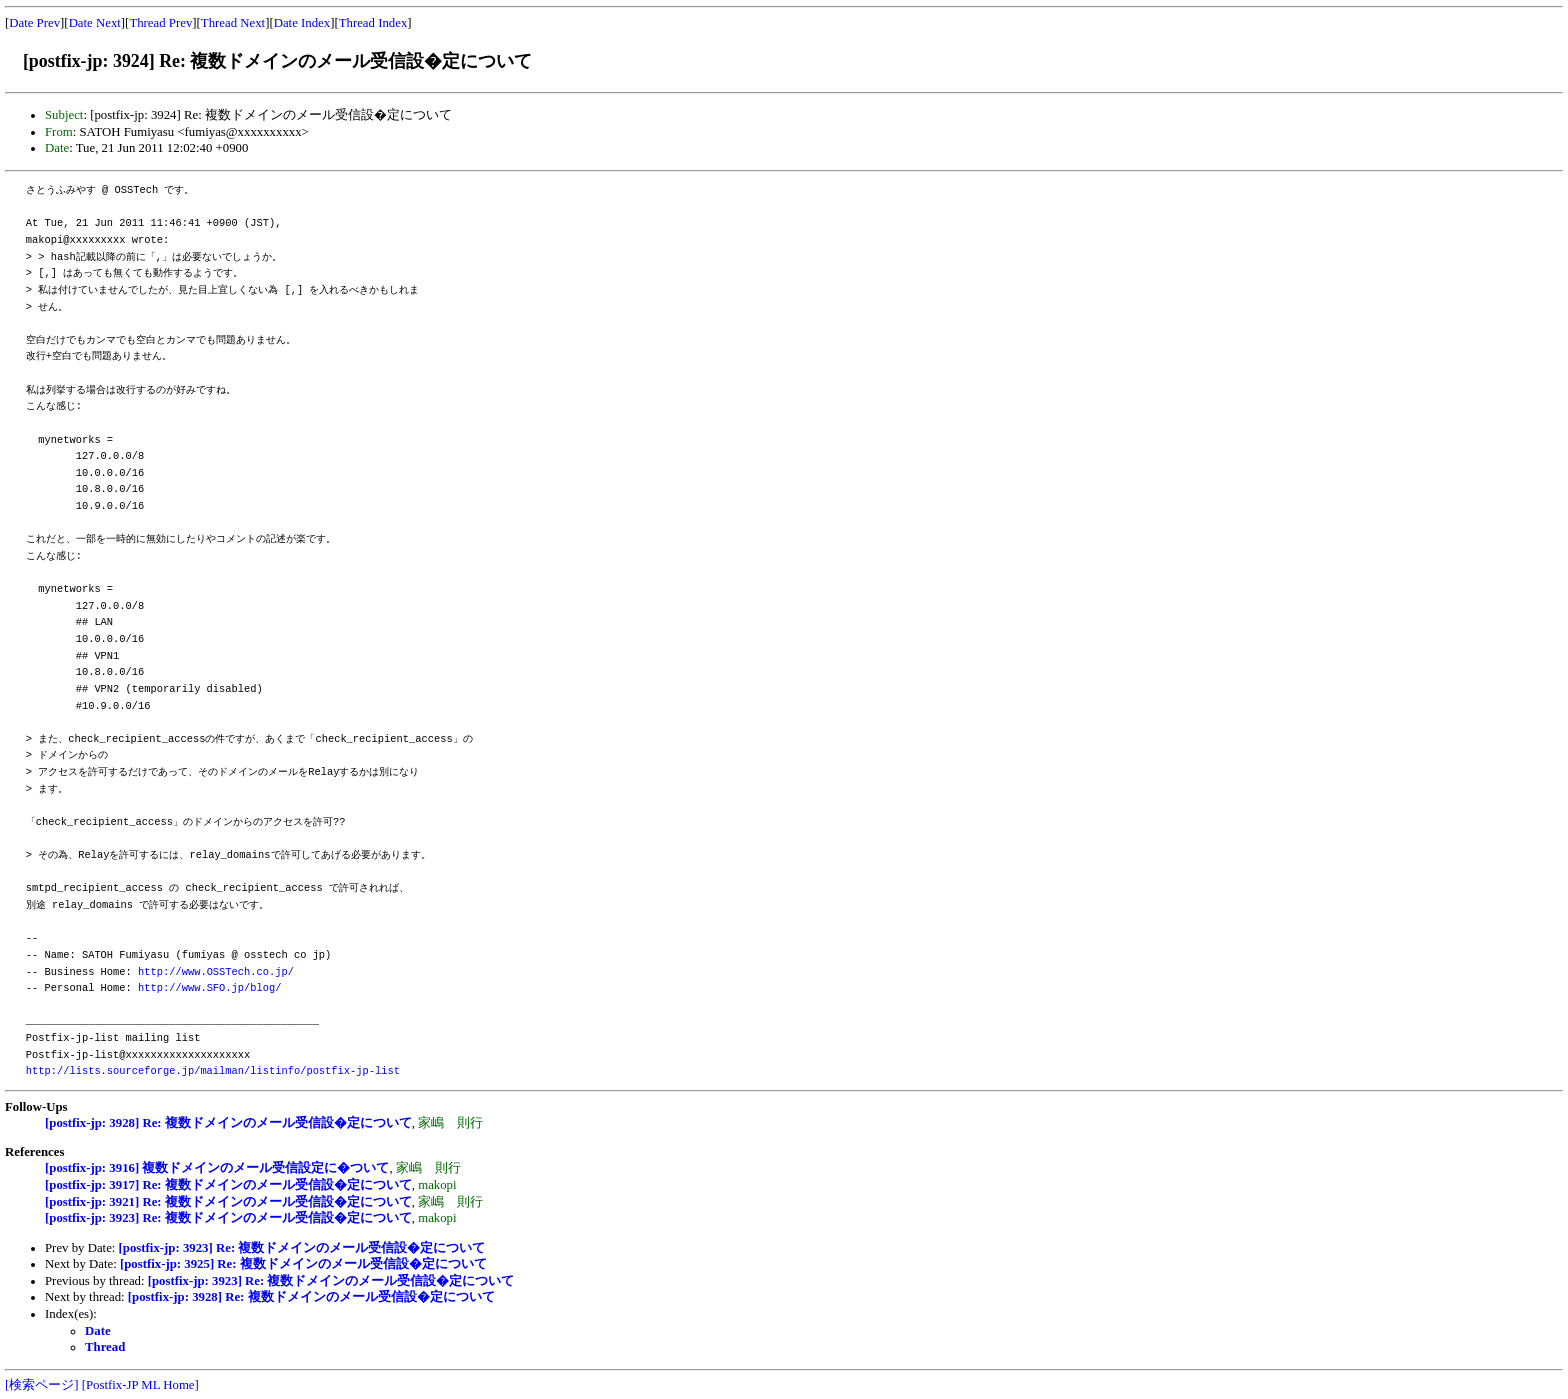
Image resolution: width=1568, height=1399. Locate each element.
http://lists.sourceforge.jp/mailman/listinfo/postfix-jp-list (213, 1071)
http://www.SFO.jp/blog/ (209, 988)
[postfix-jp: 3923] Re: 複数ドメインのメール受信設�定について (228, 1218)
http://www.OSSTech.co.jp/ (216, 972)
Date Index (302, 23)
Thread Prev (160, 23)
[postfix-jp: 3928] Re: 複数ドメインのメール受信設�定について (228, 1123)
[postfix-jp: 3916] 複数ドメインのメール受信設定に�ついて (217, 1168)
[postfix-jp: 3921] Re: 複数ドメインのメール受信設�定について (228, 1202)
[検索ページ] (42, 1385)
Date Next (95, 23)
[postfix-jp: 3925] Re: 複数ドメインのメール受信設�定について (303, 1264)
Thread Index (373, 23)
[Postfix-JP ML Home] (140, 1385)
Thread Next (233, 23)
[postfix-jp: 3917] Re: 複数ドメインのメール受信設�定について (228, 1185)
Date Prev (34, 23)
